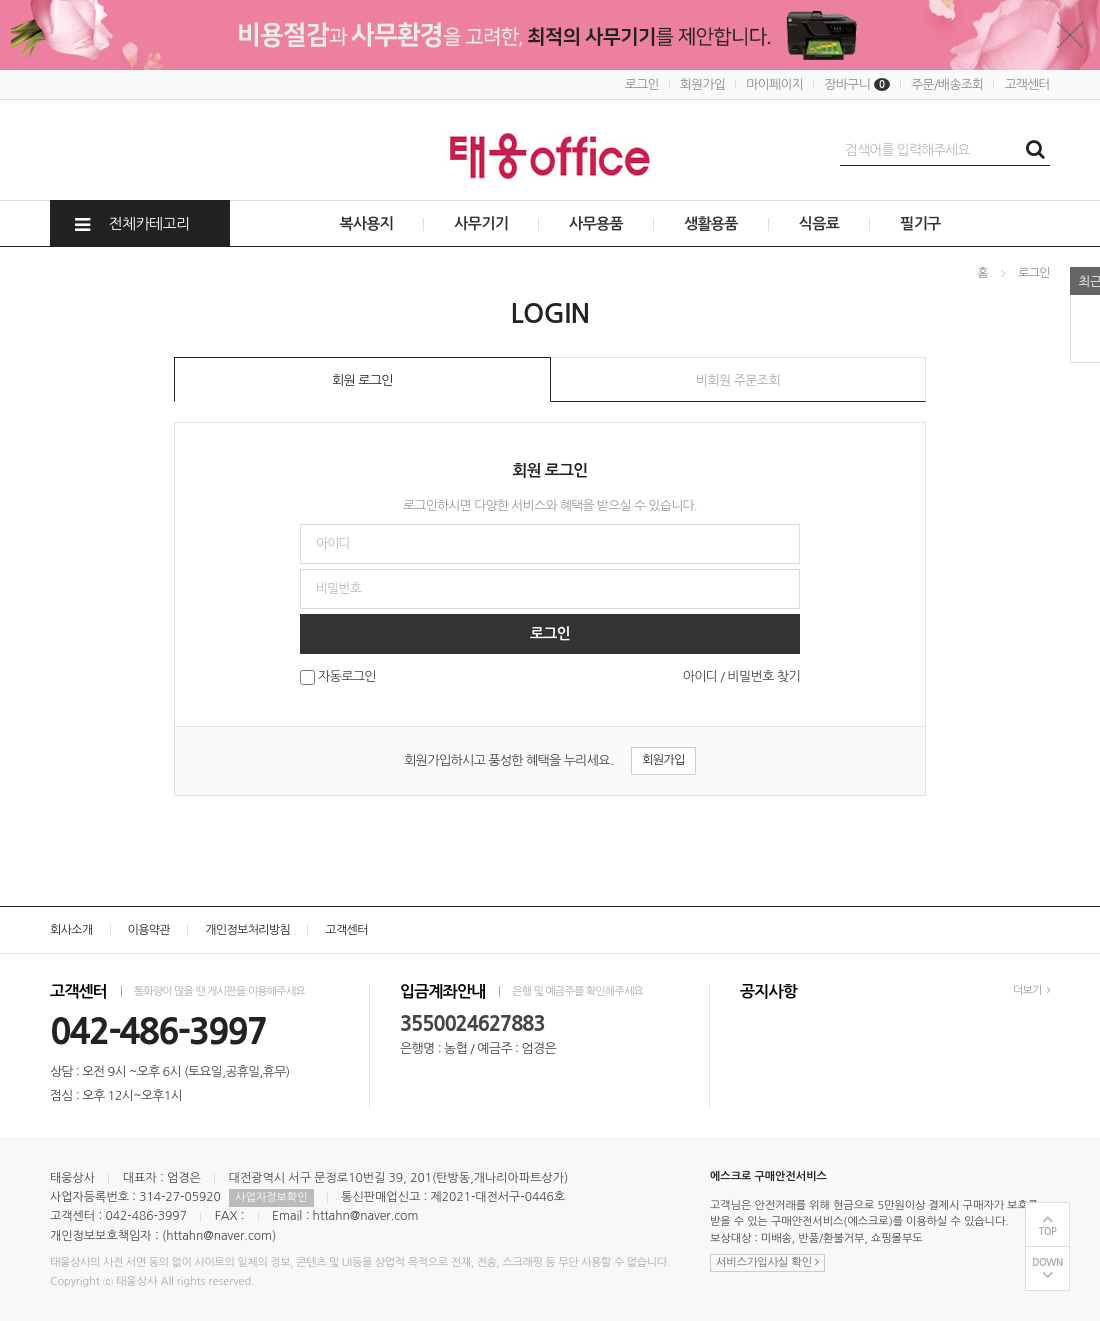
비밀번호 (0, 247)
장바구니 (857, 84)
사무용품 (596, 223)
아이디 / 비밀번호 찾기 (741, 676)
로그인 (642, 84)
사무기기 (481, 223)
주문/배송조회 (947, 84)
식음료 (819, 223)
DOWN (1047, 1262)
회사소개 (71, 930)
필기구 (920, 223)
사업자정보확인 (271, 1197)
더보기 (1031, 990)
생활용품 (711, 223)
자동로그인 (347, 677)
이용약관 (149, 930)
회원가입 (703, 84)
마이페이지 (774, 84)
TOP (1048, 1231)
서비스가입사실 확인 (767, 1262)
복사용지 (366, 223)
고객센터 (1027, 84)
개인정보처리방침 (247, 930)
